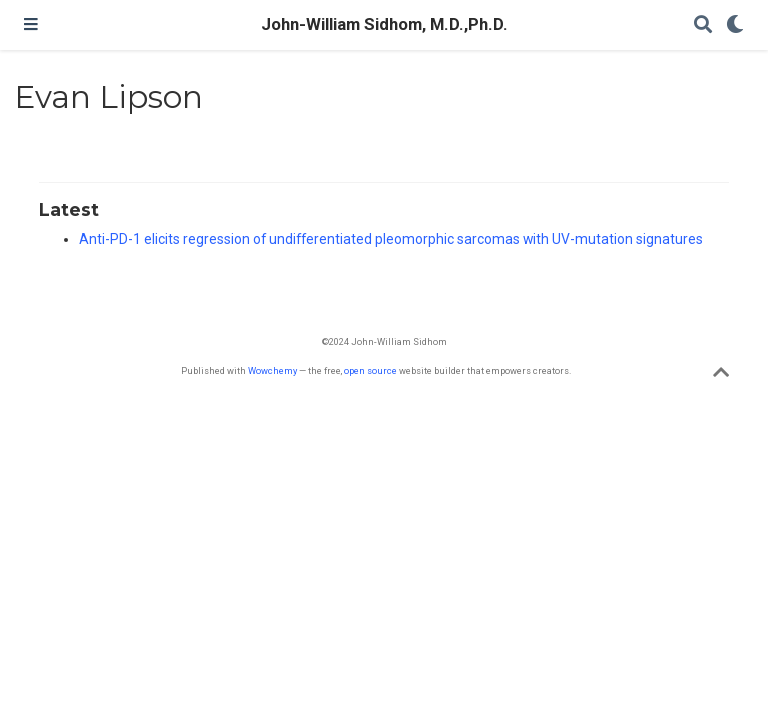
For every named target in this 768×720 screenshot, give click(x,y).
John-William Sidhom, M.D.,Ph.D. (384, 24)
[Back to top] (721, 375)
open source (370, 370)
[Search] (703, 25)
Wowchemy (272, 370)
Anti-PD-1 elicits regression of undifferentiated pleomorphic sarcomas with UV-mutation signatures (391, 239)
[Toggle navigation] (31, 25)
